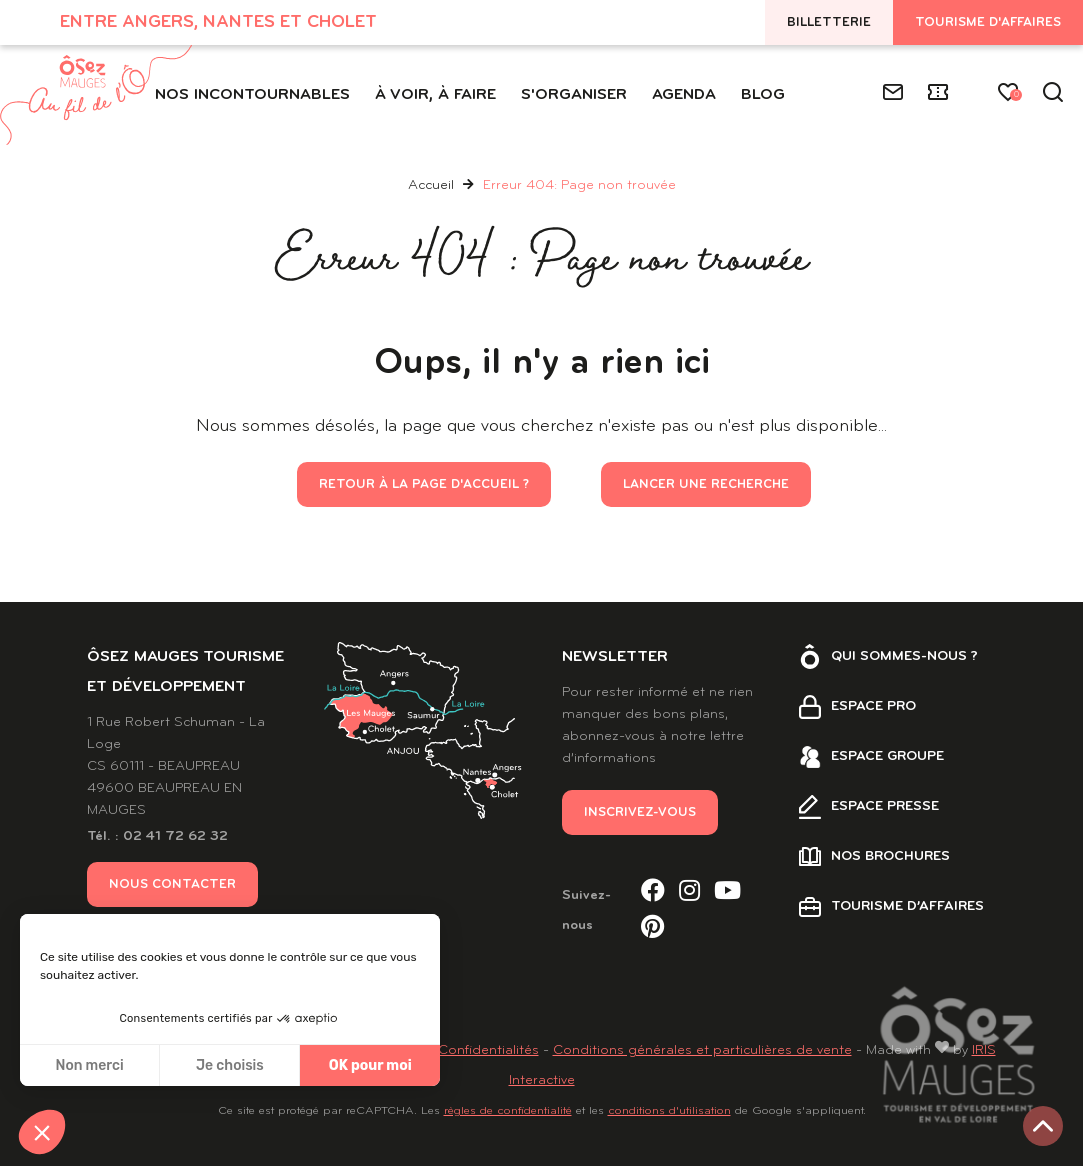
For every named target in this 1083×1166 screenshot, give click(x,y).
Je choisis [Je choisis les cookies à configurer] (230, 1065)
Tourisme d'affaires (988, 22)
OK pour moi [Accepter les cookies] (370, 1065)
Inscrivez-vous (640, 812)
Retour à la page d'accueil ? (424, 484)
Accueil (431, 185)
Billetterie (829, 22)
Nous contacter (172, 884)
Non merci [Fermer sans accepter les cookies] (89, 1065)
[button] (42, 1132)
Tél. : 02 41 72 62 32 (157, 836)
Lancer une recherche (706, 484)
